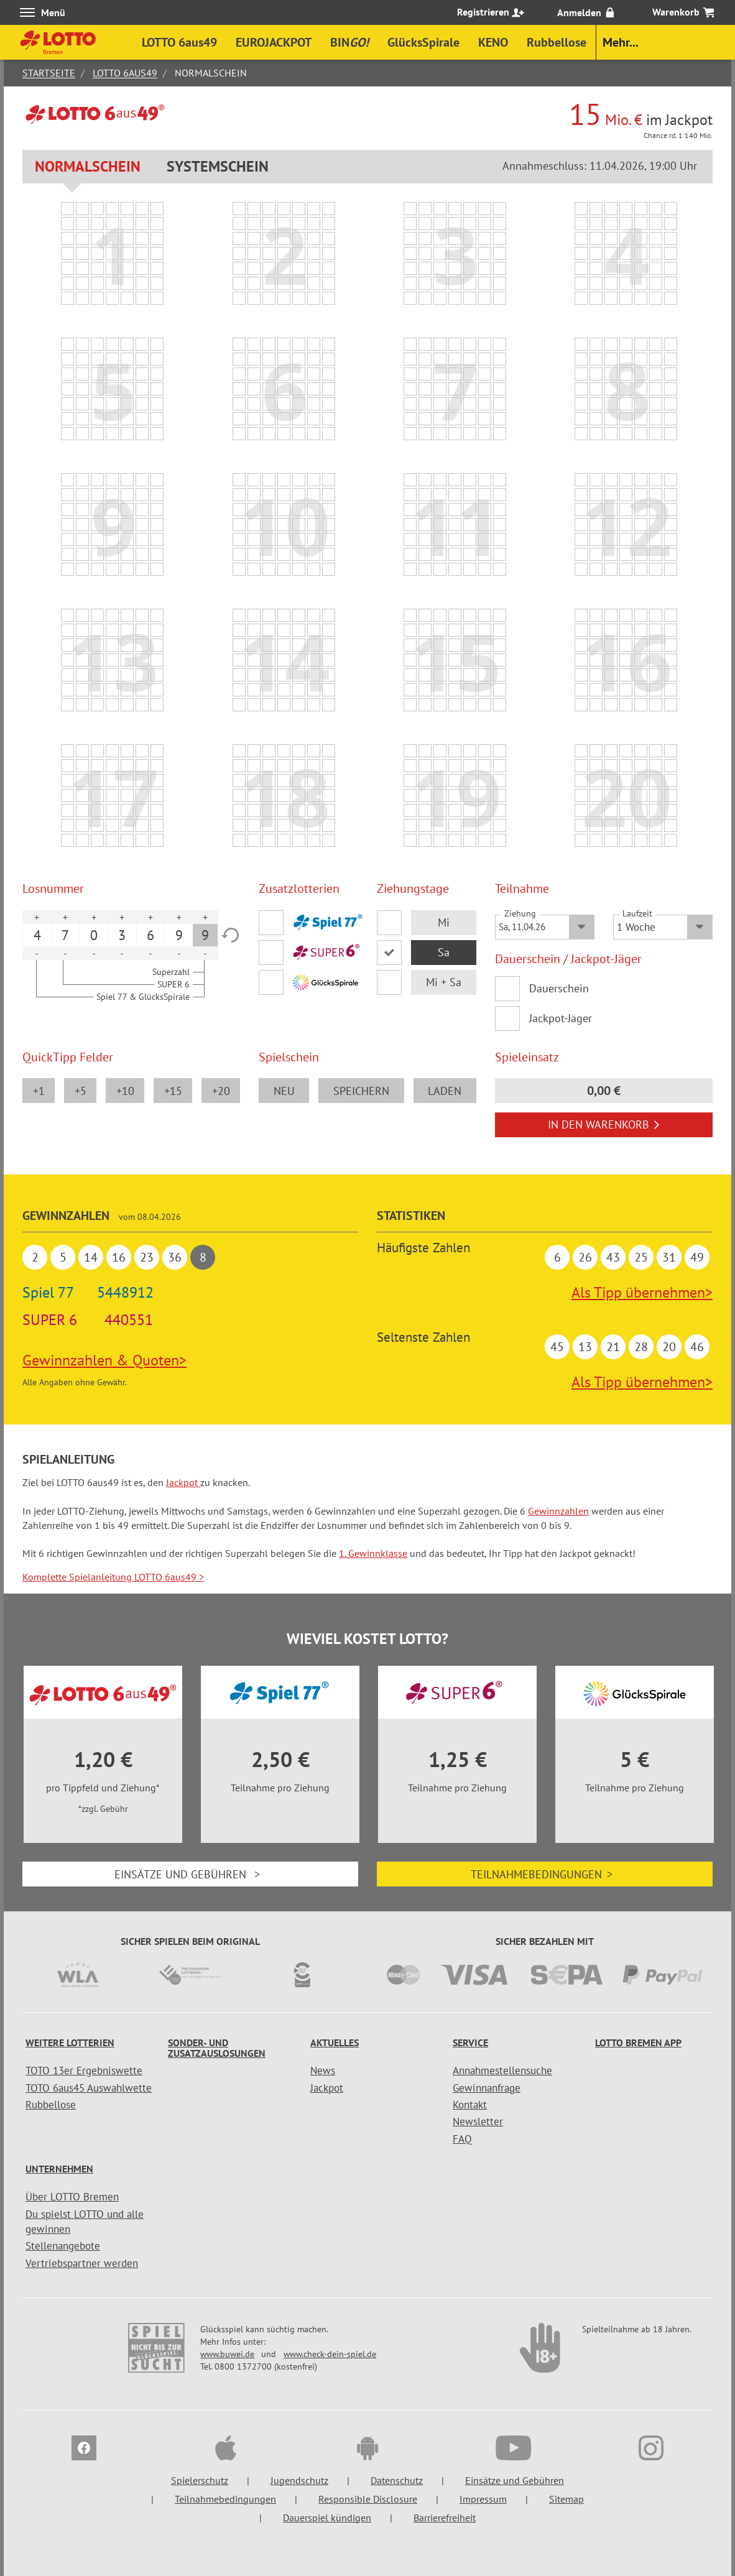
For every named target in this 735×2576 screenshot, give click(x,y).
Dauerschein (559, 988)
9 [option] (179, 935)
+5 (80, 1091)
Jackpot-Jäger (560, 1018)
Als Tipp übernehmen (642, 1292)
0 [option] (94, 935)
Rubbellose (50, 2105)
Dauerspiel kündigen (327, 2517)
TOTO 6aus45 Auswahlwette (88, 2088)
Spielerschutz (199, 2480)
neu (284, 1091)
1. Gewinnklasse (373, 1553)
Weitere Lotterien (69, 2042)
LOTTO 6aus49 (125, 73)
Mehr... (621, 42)
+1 (39, 1091)
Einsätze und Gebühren (190, 1874)
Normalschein (88, 166)
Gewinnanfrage (486, 2088)
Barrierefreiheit (445, 2517)
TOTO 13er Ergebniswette (83, 2070)
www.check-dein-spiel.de (330, 2354)
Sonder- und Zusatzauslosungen (217, 2048)
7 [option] (65, 935)
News (322, 2070)
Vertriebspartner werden (81, 2263)
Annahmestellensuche (502, 2070)
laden (444, 1091)
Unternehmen (59, 2169)
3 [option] (122, 935)
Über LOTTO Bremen (72, 2197)
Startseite (48, 73)
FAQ (462, 2139)
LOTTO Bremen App (638, 2042)
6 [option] (150, 935)
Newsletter (478, 2121)
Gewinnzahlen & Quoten (104, 1360)
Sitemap (566, 2499)
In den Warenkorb (604, 1124)
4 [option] (37, 935)
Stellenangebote (62, 2246)
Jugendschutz (299, 2480)
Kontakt (470, 2105)
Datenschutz (397, 2480)
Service (470, 2042)
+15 (173, 1091)
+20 (221, 1091)
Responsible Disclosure (367, 2499)
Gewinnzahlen (558, 1511)
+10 (125, 1091)
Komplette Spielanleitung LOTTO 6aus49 (113, 1577)
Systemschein (218, 166)
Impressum (483, 2499)
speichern (361, 1091)
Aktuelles (334, 2042)
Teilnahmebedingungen (545, 1874)
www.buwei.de (227, 2354)
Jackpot (183, 1482)
